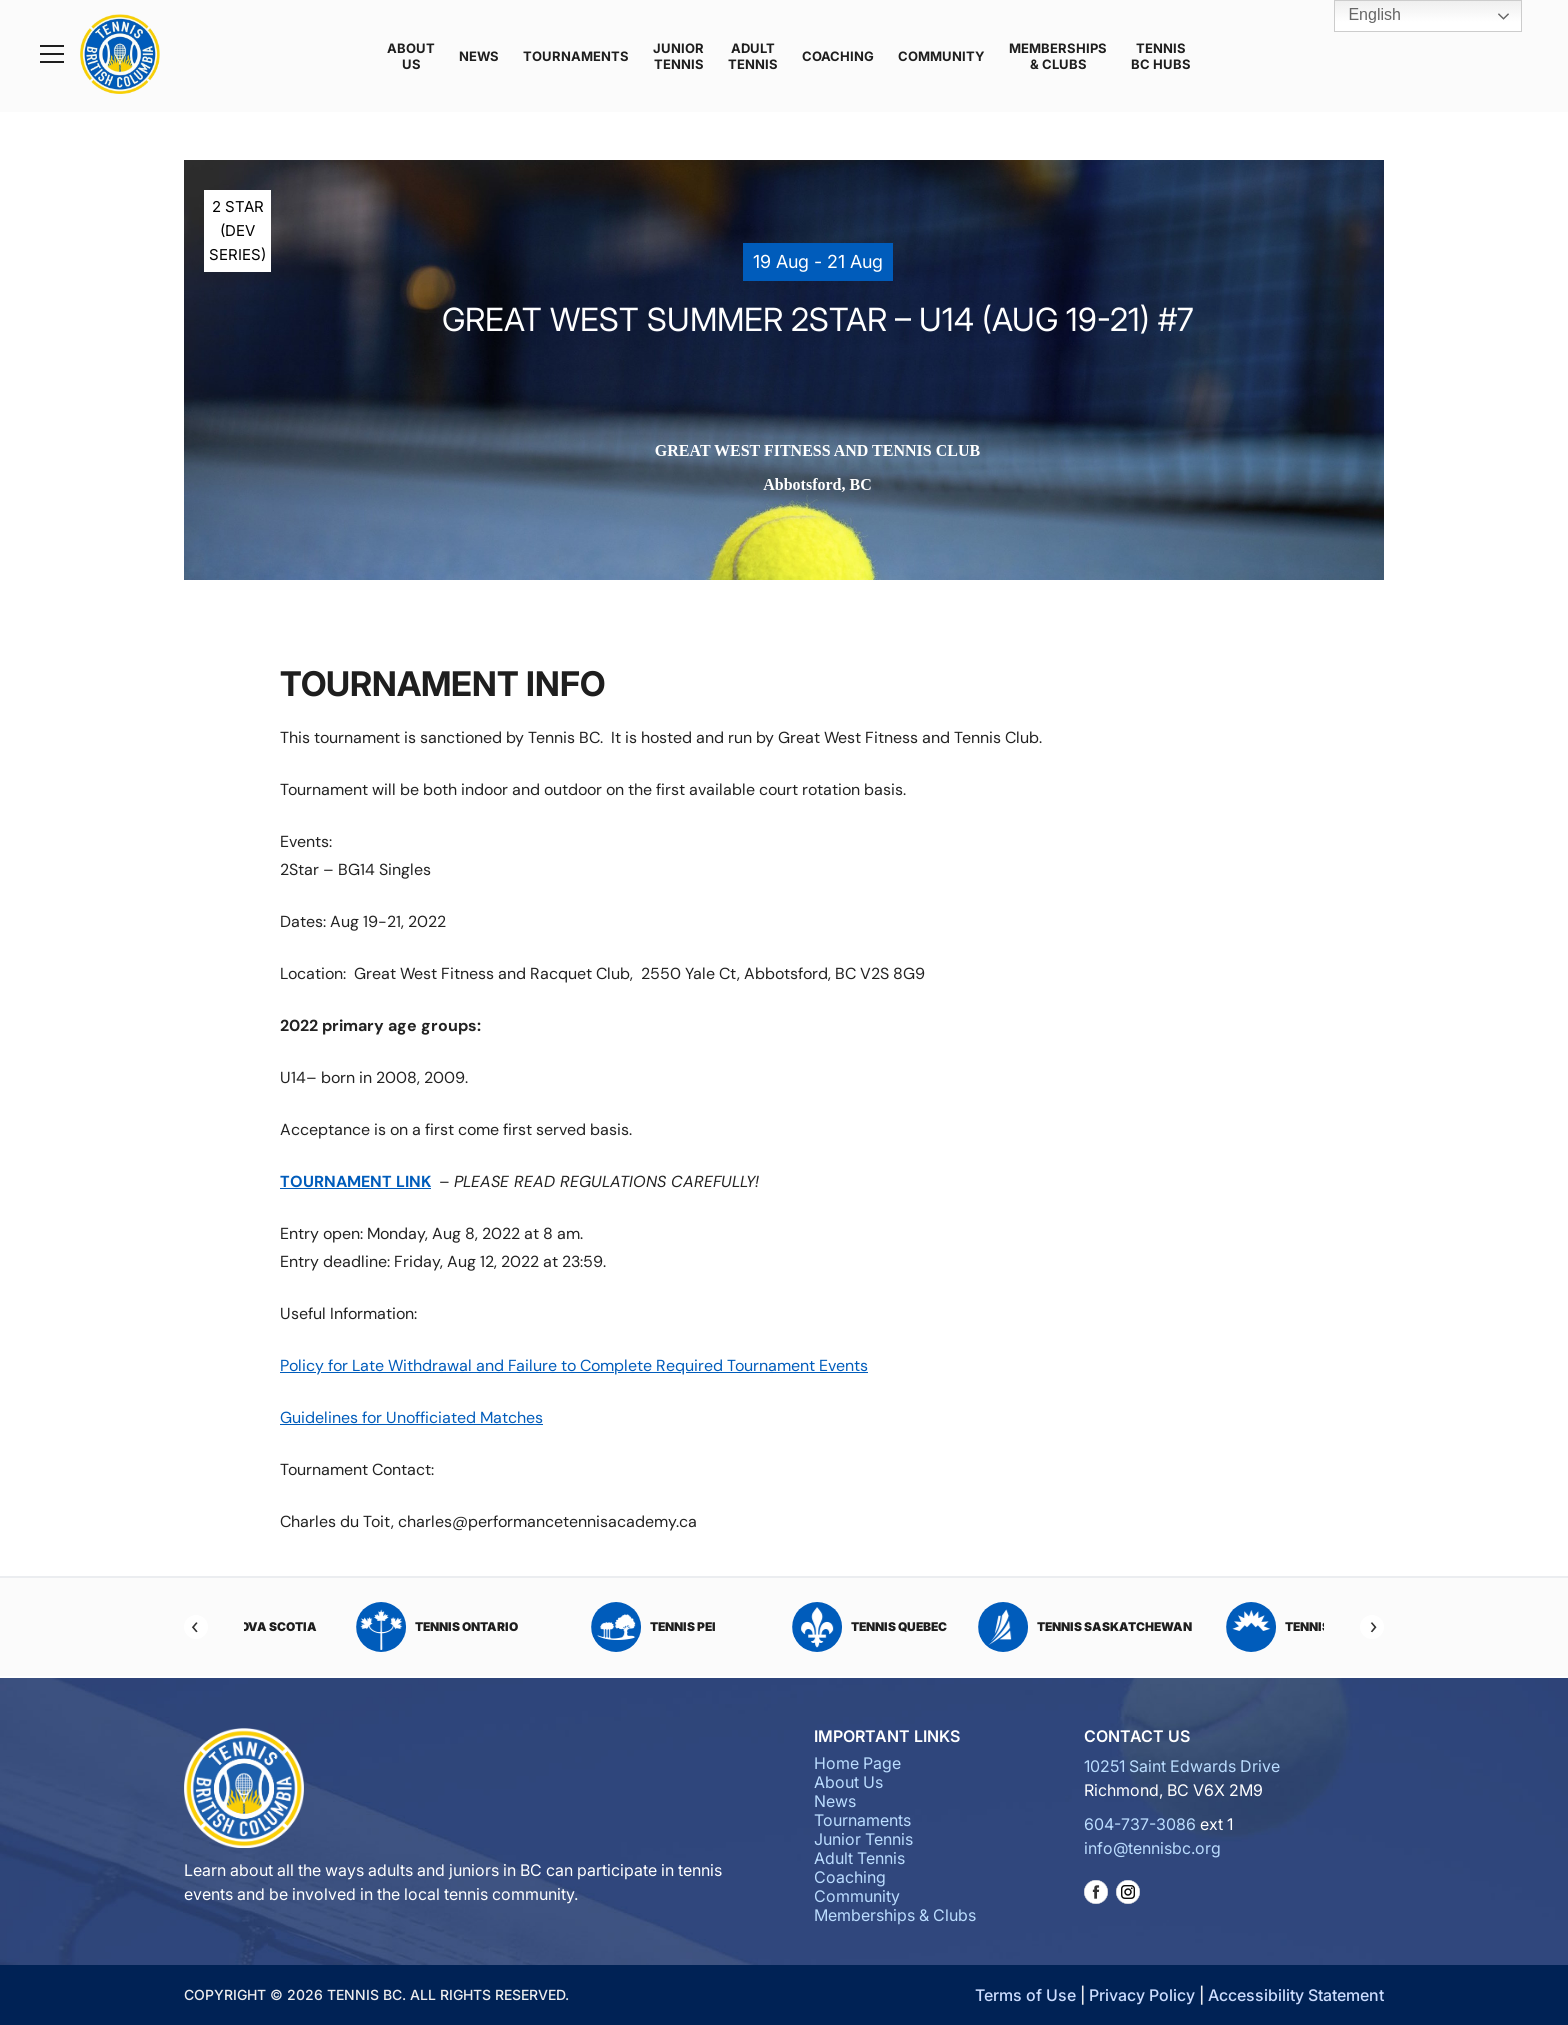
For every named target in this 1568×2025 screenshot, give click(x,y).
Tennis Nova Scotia (352, 1627)
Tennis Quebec (1000, 1627)
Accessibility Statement (1296, 1995)
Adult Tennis (753, 56)
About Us (411, 56)
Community (941, 56)
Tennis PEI (784, 1627)
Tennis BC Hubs (1161, 56)
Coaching (838, 56)
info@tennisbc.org (1152, 1848)
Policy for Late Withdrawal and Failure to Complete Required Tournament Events (574, 1365)
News (479, 56)
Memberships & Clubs (1058, 56)
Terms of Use (1025, 1995)
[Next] (1372, 1627)
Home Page (857, 1763)
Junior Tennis (678, 56)
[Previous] (196, 1627)
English (1360, 16)
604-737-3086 (1140, 1824)
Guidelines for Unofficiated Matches (411, 1417)
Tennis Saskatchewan (1216, 1627)
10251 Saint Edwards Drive (1182, 1766)
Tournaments (576, 56)
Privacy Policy (1142, 1995)
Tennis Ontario (568, 1627)
